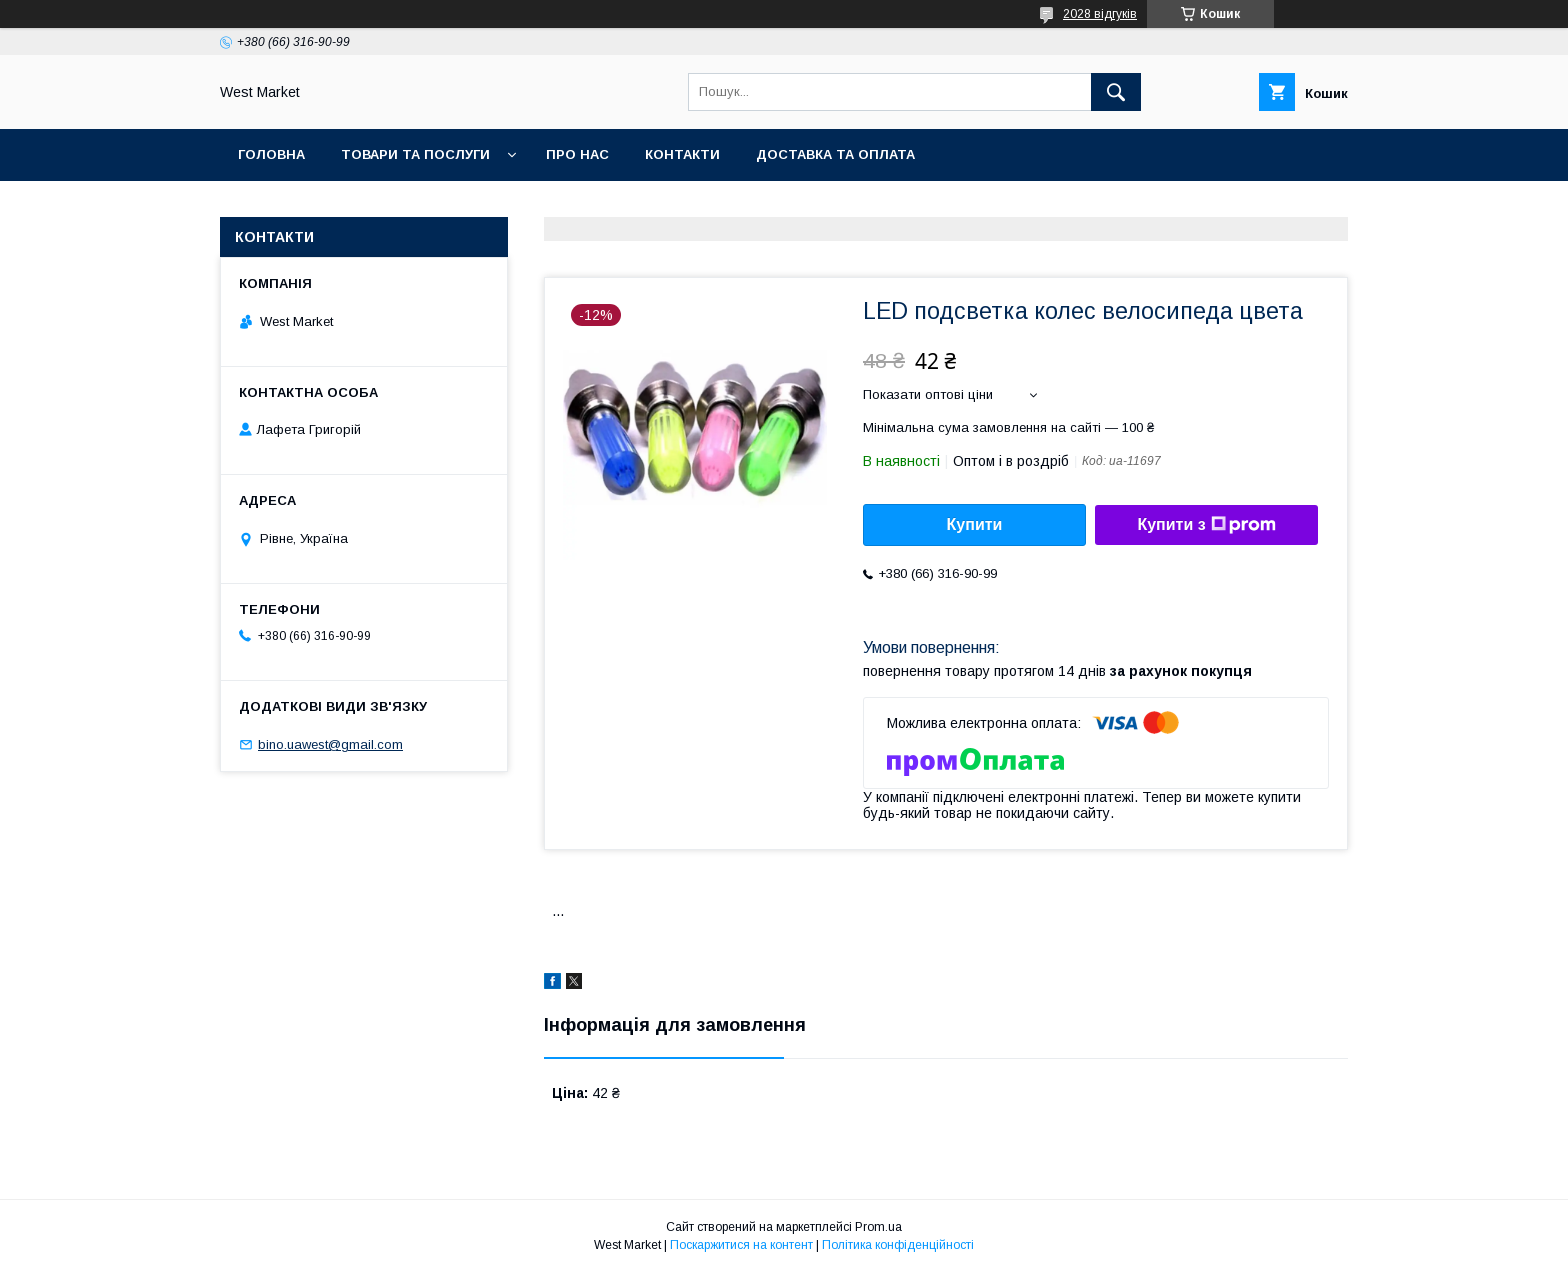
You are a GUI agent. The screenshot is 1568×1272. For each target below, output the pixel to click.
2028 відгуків (1100, 14)
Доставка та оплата (835, 154)
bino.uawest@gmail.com (330, 744)
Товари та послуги (415, 154)
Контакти (682, 154)
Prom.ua (878, 1227)
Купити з (1206, 525)
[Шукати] (1116, 92)
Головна (271, 154)
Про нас (577, 154)
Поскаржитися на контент (741, 1245)
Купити (975, 524)
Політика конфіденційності (898, 1245)
